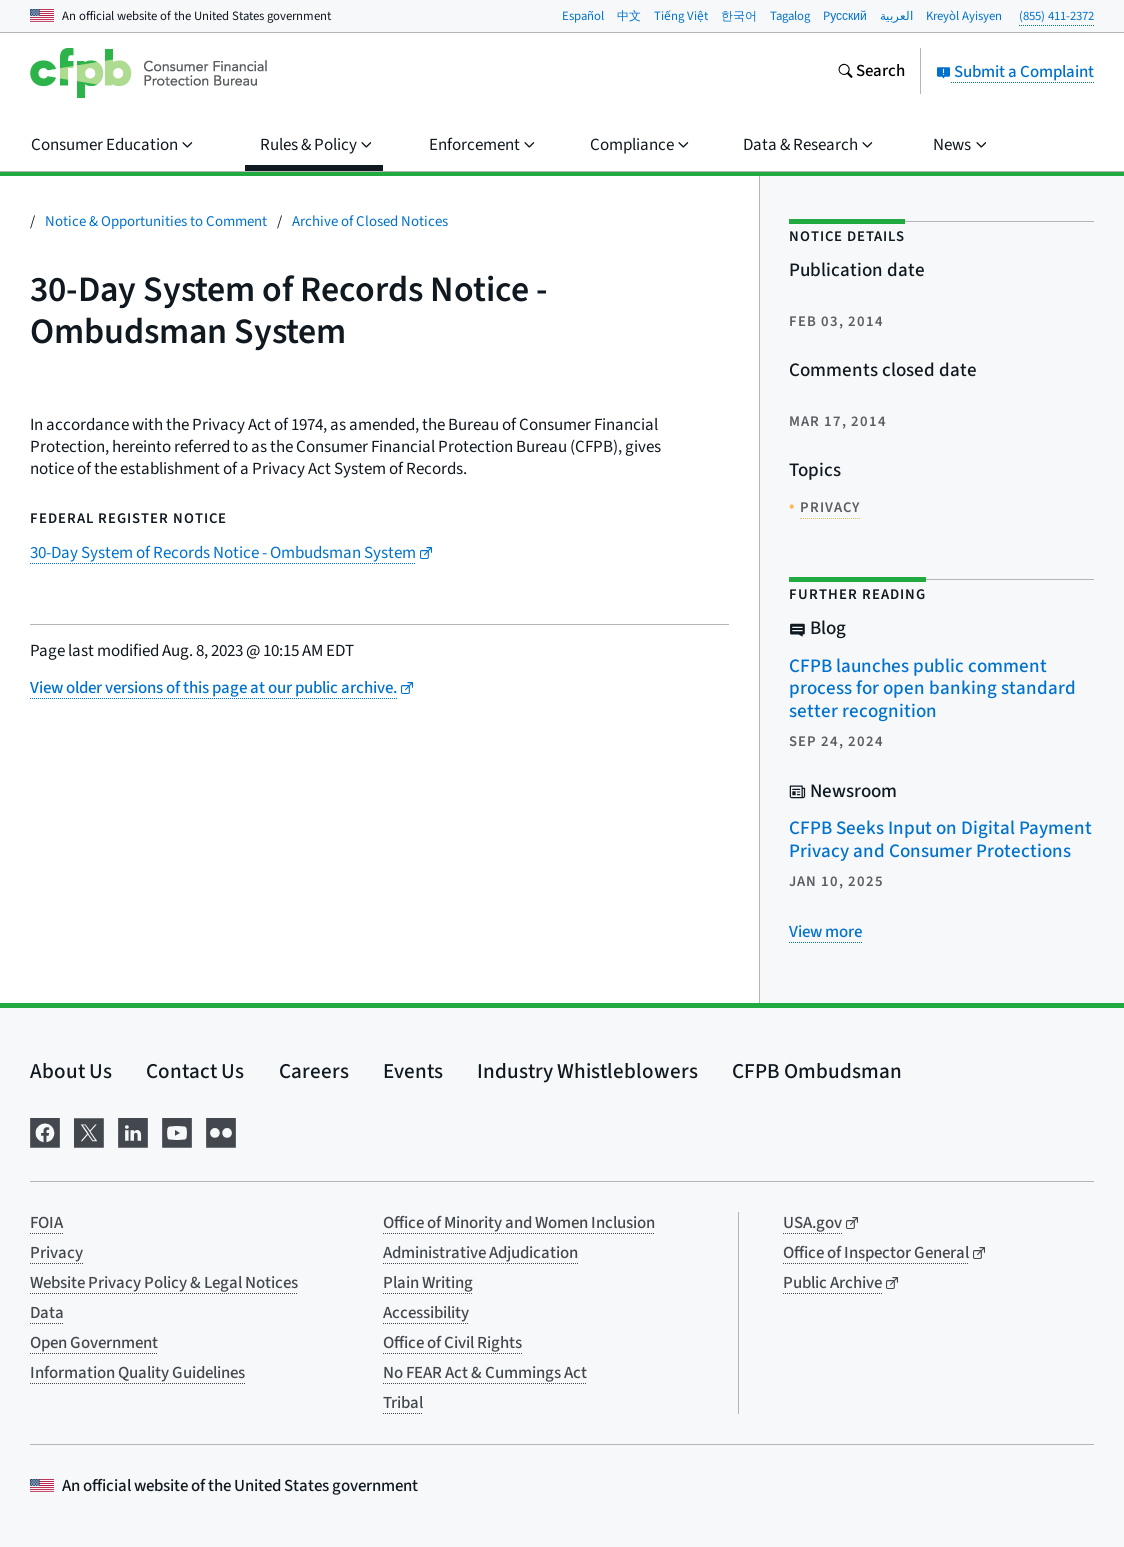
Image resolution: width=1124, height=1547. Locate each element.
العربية (896, 16)
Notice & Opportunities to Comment (156, 221)
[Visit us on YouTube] (177, 1131)
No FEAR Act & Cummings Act (485, 1373)
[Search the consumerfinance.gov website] (871, 73)
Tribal (403, 1403)
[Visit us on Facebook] (45, 1131)
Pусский (845, 16)
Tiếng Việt (681, 16)
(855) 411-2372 (1056, 16)
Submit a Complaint (1015, 72)
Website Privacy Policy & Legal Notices (164, 1283)
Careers (314, 1071)
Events (413, 1071)
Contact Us (195, 1071)
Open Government (94, 1343)
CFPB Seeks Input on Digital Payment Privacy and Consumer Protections (940, 840)
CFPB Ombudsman (817, 1071)
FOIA (46, 1223)
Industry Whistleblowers (587, 1071)
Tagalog (790, 16)
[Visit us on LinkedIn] (133, 1131)
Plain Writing (428, 1283)
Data (47, 1313)
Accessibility (426, 1313)
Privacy (56, 1253)
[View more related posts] (825, 932)
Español (583, 16)
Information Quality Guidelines (137, 1373)
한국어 (739, 16)
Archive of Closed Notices (370, 221)
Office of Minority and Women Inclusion (519, 1223)
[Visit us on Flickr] (221, 1131)
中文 (629, 16)
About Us (71, 1071)
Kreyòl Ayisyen (964, 16)
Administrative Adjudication (480, 1253)
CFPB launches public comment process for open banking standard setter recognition (932, 689)
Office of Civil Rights (452, 1343)
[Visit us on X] (89, 1131)
